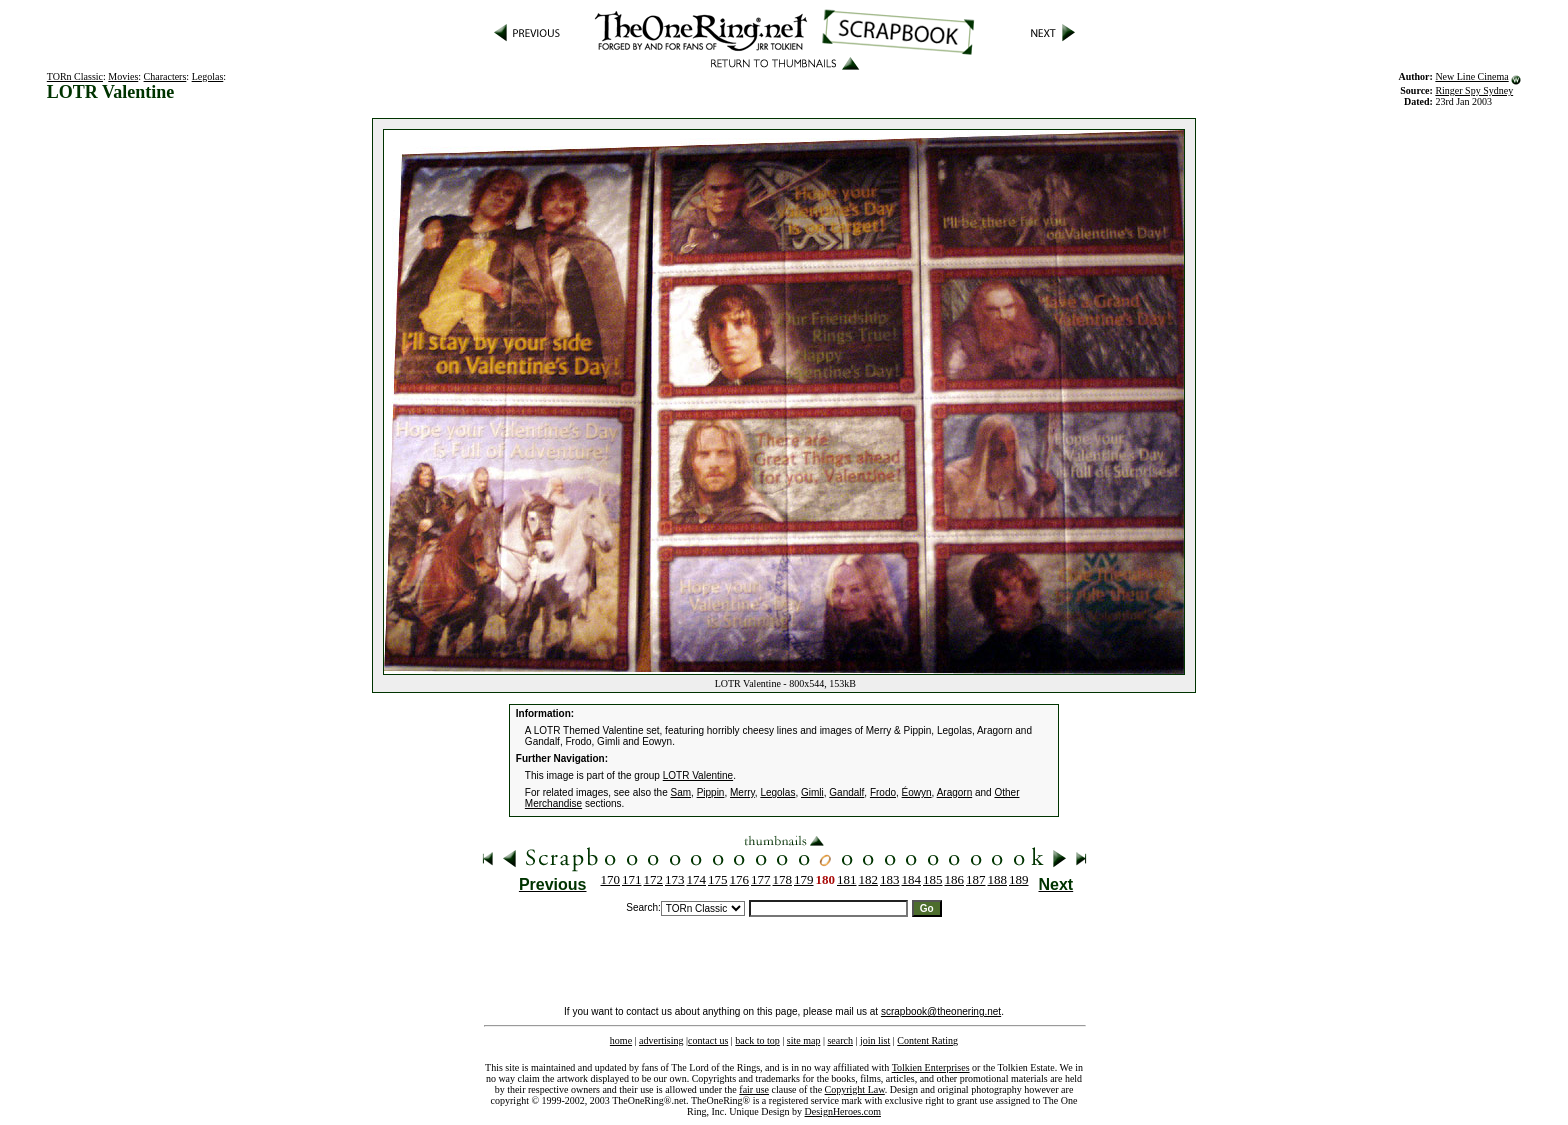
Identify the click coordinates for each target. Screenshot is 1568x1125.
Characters (165, 76)
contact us (708, 1040)
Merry (742, 792)
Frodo (883, 792)
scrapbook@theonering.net (941, 1011)
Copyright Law (855, 1089)
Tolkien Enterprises (931, 1067)
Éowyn (917, 792)
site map (804, 1040)
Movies (123, 76)
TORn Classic (75, 76)
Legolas (208, 76)
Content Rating (927, 1040)
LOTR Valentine (698, 775)
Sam (681, 792)
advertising (661, 1040)
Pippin (711, 792)
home (621, 1040)
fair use (754, 1089)
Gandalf (846, 792)
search (840, 1040)
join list (875, 1040)
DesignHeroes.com (843, 1111)
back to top (757, 1040)
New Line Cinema (1471, 76)
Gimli (812, 792)
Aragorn (955, 792)
